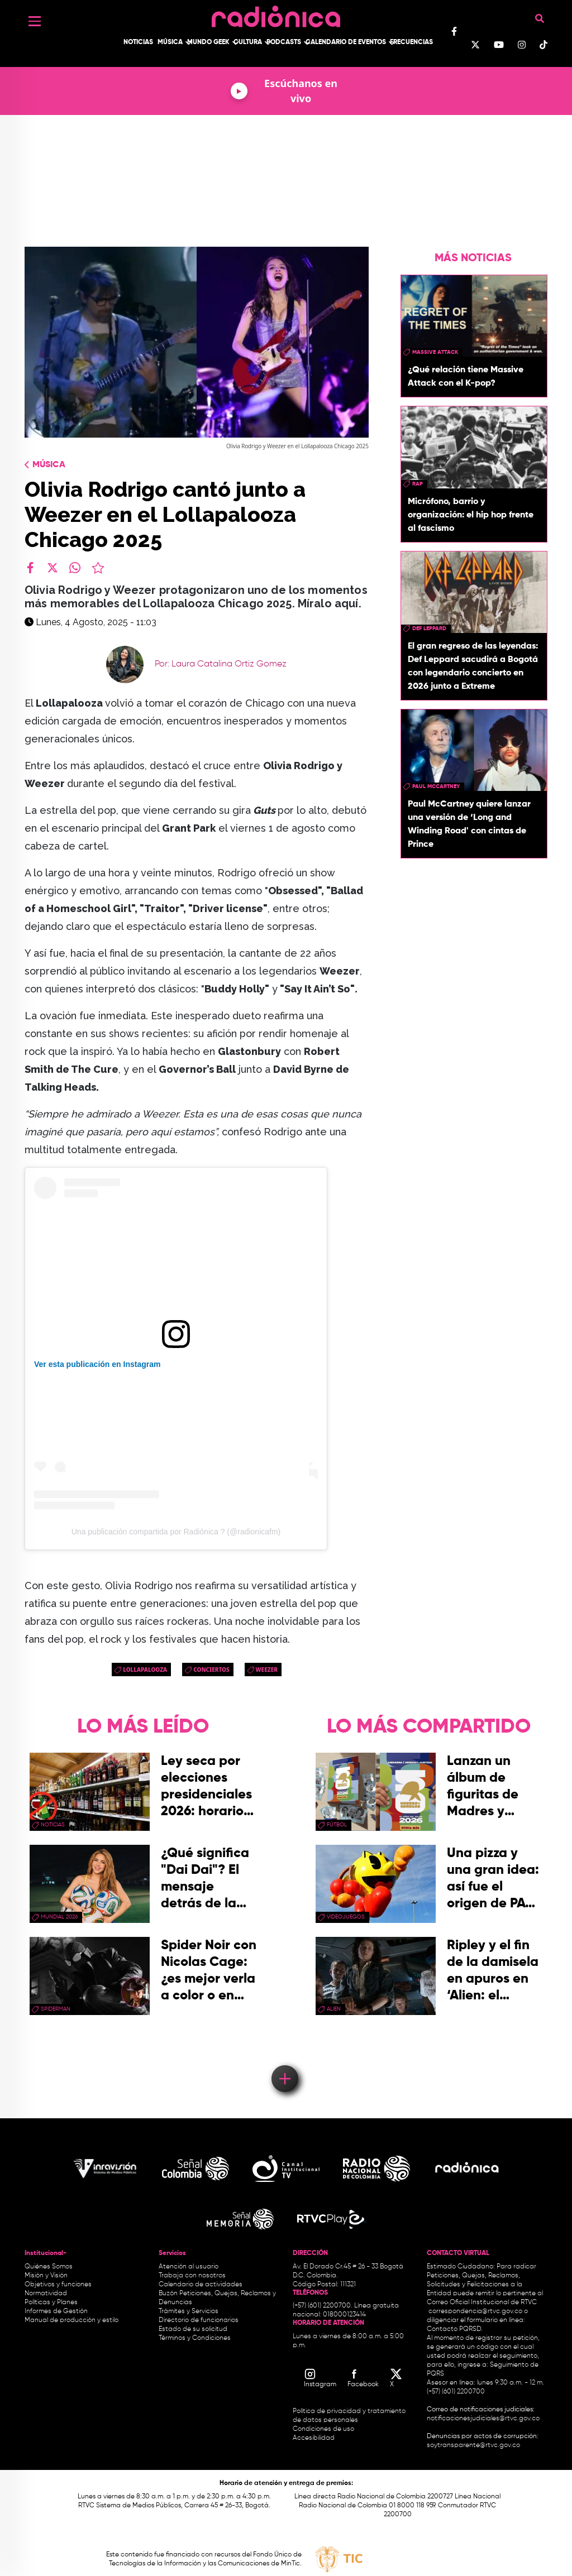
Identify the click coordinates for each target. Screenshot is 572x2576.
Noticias (138, 42)
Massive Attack (435, 352)
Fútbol (337, 1824)
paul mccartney (436, 786)
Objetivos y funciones (58, 2284)
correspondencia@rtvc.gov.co (475, 2311)
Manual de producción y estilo (71, 2320)
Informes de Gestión (56, 2311)
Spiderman (55, 2009)
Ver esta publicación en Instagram (97, 1364)
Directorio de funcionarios (199, 2320)
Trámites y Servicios (188, 2311)
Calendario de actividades (200, 2284)
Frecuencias (411, 42)
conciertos (211, 1669)
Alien (334, 2009)
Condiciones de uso (323, 2429)
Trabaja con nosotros (192, 2275)
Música (170, 42)
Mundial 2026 (59, 1917)
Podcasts (283, 42)
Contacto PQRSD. (455, 2329)
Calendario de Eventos (346, 42)
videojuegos (346, 1917)
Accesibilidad (314, 2438)
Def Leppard (429, 628)
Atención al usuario (188, 2266)
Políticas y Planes (51, 2302)
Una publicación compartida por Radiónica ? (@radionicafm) (176, 1531)
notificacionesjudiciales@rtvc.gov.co (483, 2418)
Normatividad (46, 2293)
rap (417, 484)
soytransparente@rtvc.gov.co (473, 2445)
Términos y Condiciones (195, 2338)
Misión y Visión (46, 2275)
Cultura (247, 42)
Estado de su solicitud (193, 2329)
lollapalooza (145, 1669)
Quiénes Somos (49, 2266)
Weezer (267, 1669)
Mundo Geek (208, 42)
